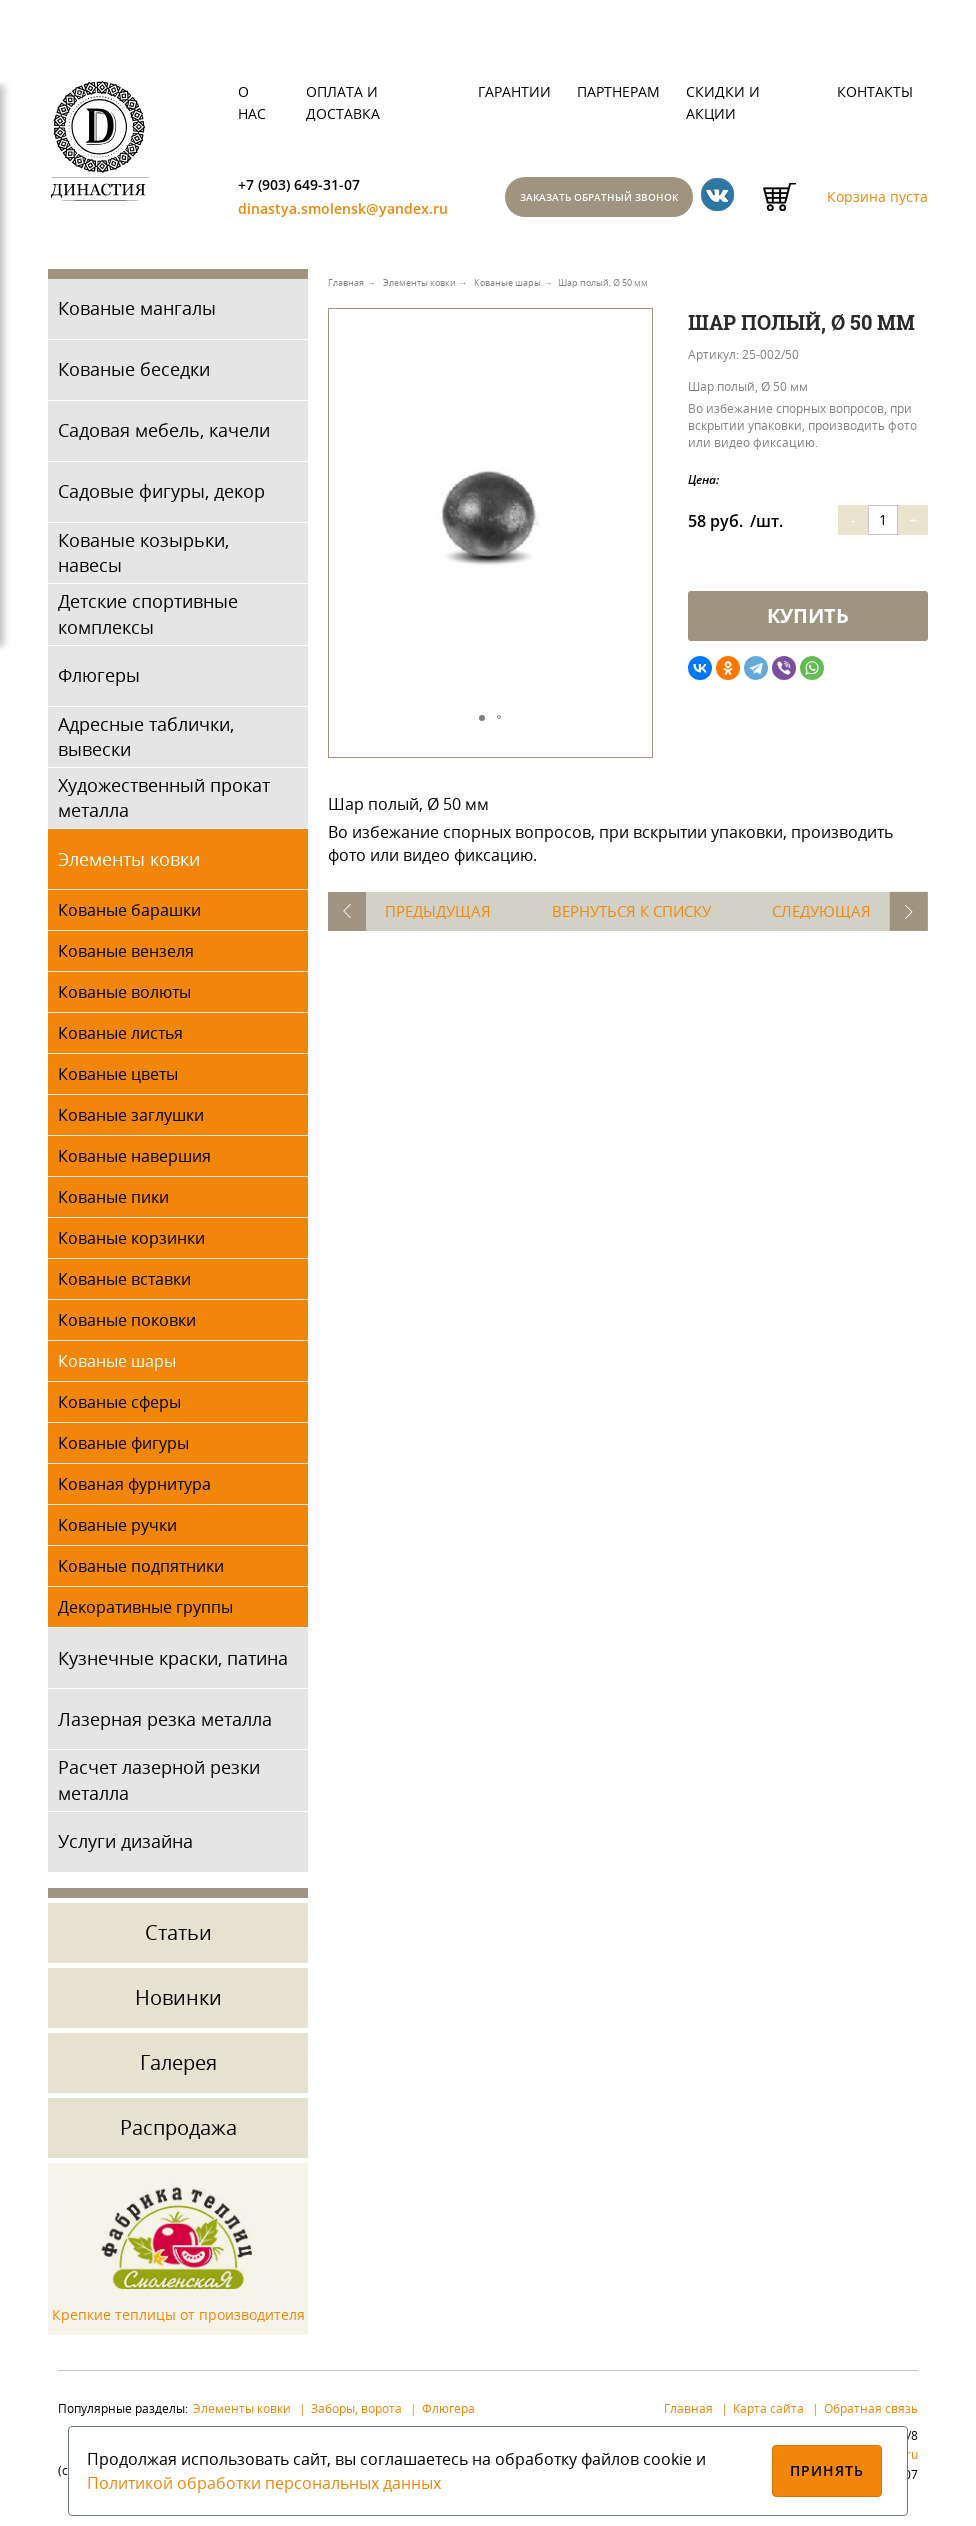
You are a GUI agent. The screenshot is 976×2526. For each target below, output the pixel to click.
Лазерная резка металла (165, 1724)
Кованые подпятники (141, 1572)
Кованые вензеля (126, 957)
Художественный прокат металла (164, 803)
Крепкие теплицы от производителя (178, 2320)
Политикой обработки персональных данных (264, 2483)
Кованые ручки (117, 1531)
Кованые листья (120, 1039)
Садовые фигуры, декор (161, 497)
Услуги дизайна (125, 1847)
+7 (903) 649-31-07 (306, 186)
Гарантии (514, 91)
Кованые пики (113, 1203)
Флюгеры (99, 681)
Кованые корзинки (131, 1244)
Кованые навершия (134, 1162)
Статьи (178, 1937)
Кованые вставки (124, 1285)
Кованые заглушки (131, 1121)
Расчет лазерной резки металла (159, 1785)
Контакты (875, 91)
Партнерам (618, 91)
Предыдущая (445, 917)
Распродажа (178, 2132)
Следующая (815, 917)
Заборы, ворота (356, 2413)
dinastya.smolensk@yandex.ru (354, 213)
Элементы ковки (129, 864)
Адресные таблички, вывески (146, 741)
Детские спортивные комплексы (148, 619)
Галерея (178, 2067)
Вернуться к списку (633, 917)
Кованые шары (117, 1367)
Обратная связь (871, 2413)
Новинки (178, 2002)
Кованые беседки (134, 375)
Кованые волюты (124, 998)
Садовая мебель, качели (164, 436)
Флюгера (448, 2413)
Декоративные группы (145, 1613)
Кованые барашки (129, 916)
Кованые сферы (119, 1408)
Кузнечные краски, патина (173, 1663)
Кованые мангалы (137, 314)
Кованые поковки (127, 1326)
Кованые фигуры (123, 1449)
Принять (827, 2470)
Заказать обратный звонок (620, 200)
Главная (688, 2413)
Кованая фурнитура (134, 1490)
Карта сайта (768, 2413)
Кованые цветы (118, 1080)
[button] (634, 356)
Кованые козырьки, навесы (143, 558)
